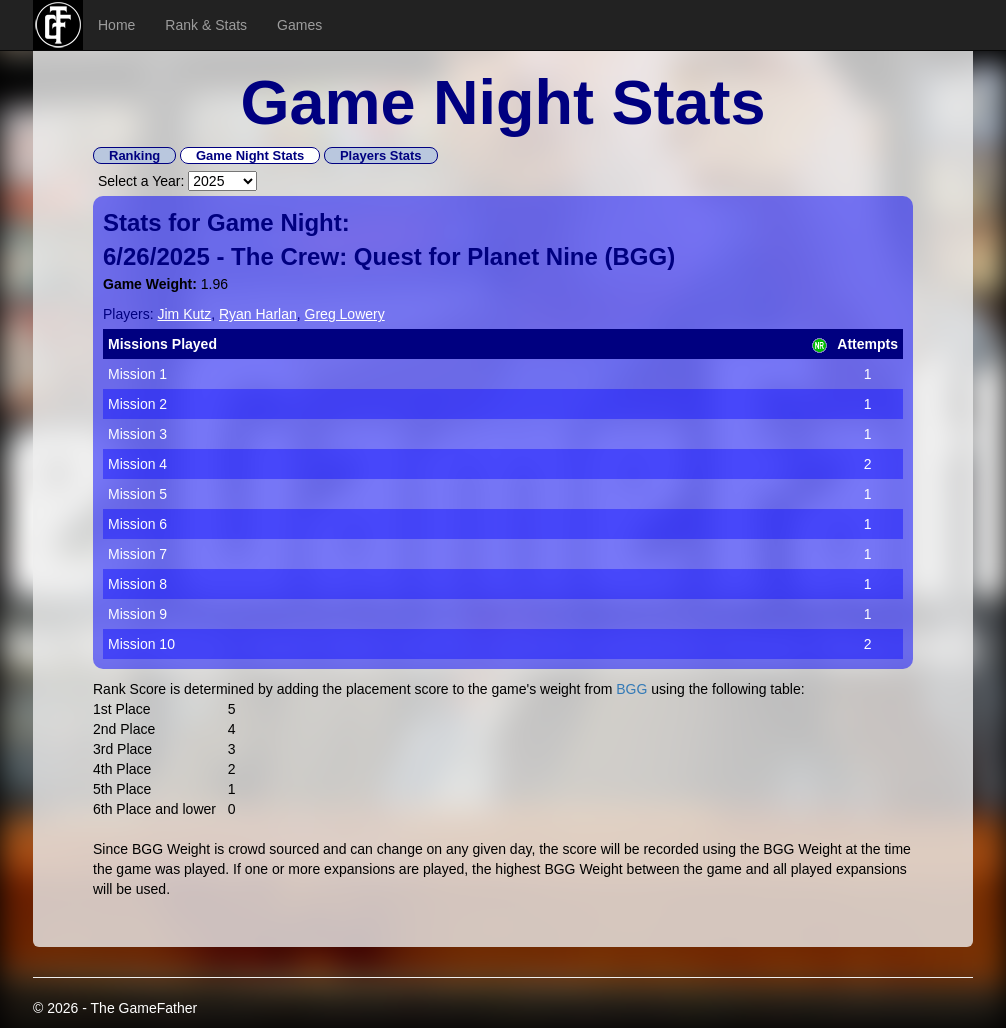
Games (299, 25)
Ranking (134, 155)
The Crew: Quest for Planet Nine (414, 256)
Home (116, 25)
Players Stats (381, 155)
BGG (640, 256)
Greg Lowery (345, 314)
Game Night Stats (250, 155)
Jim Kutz (184, 314)
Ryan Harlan (258, 314)
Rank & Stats (206, 25)
